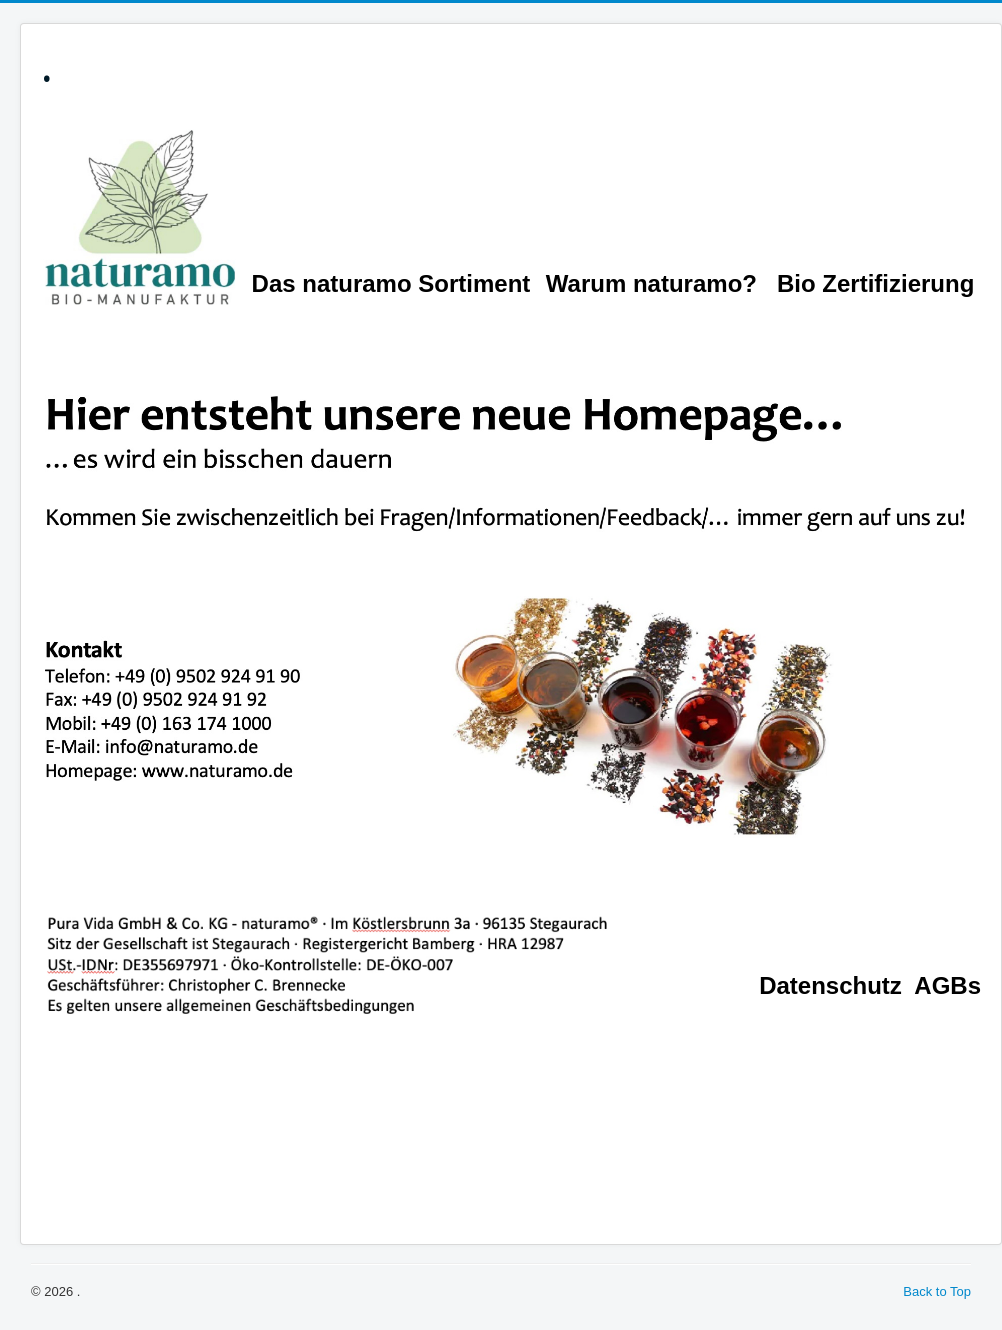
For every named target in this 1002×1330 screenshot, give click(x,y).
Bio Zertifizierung (875, 283)
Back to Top (937, 1291)
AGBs (947, 985)
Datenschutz (830, 985)
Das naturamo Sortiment (391, 283)
